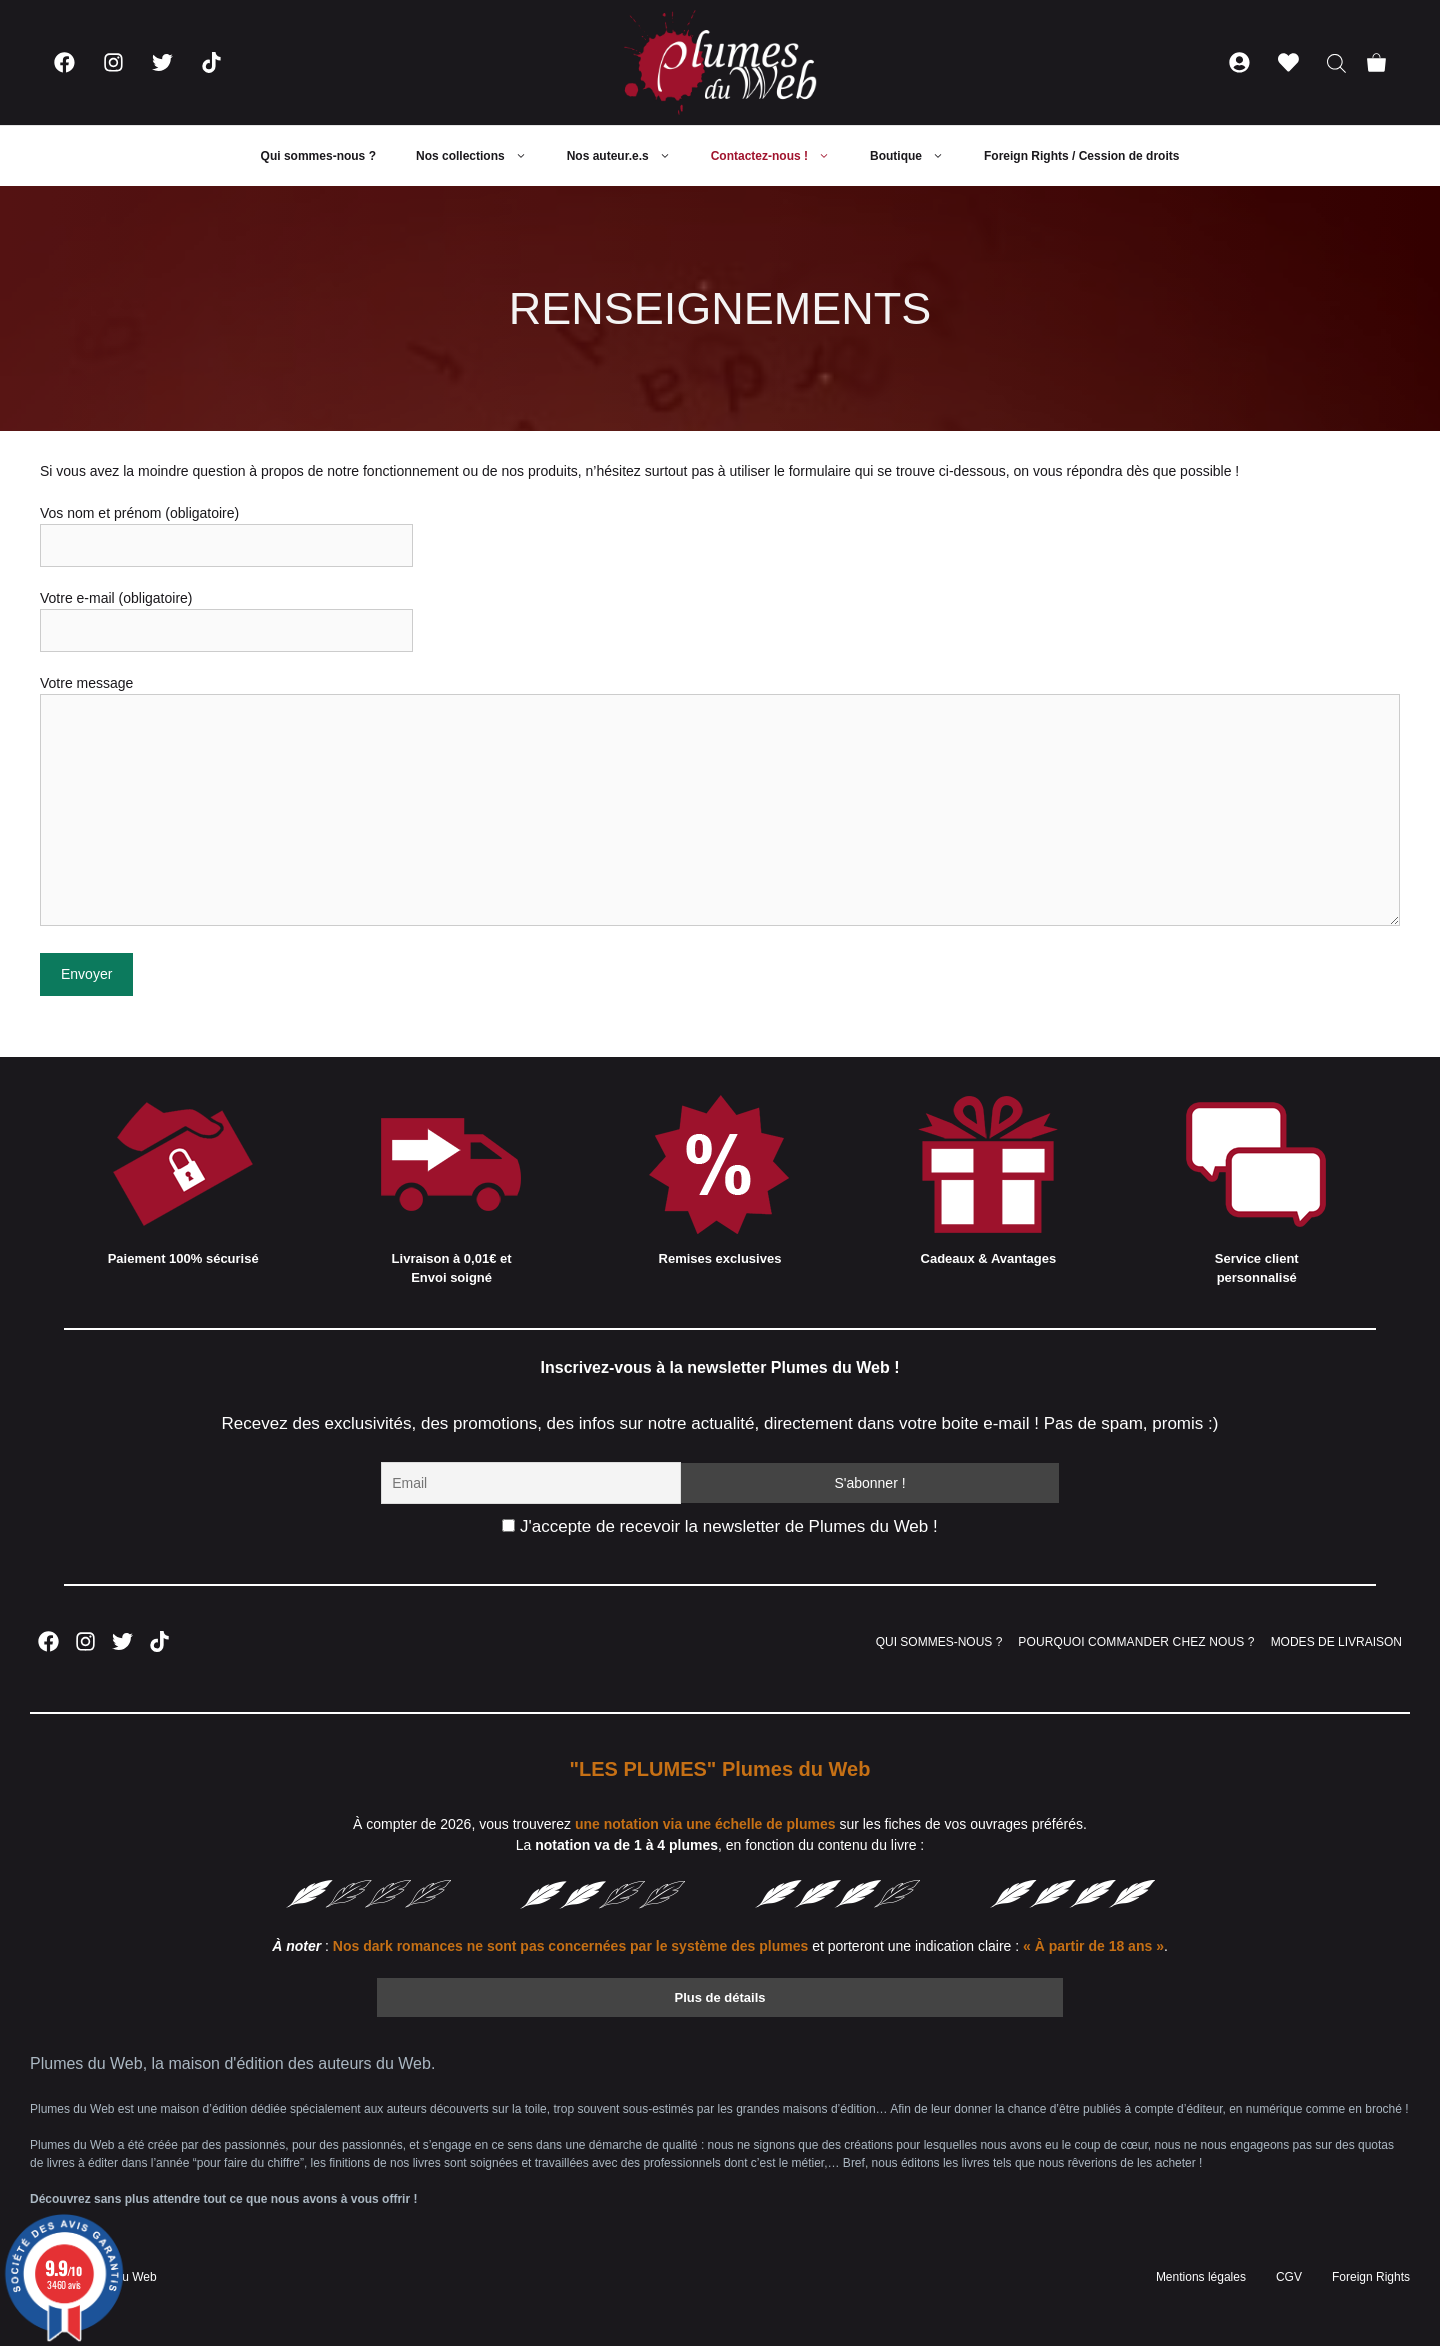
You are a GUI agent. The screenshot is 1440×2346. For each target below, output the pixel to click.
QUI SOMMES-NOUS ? (939, 1642)
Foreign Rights (1371, 2277)
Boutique (917, 156)
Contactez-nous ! (780, 156)
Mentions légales (1201, 2277)
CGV (1289, 2277)
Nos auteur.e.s (629, 156)
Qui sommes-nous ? (318, 156)
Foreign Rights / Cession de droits (1081, 156)
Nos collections (481, 156)
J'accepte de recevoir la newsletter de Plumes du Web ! (719, 1526)
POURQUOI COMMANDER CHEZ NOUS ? (1136, 1642)
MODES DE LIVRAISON (1336, 1642)
